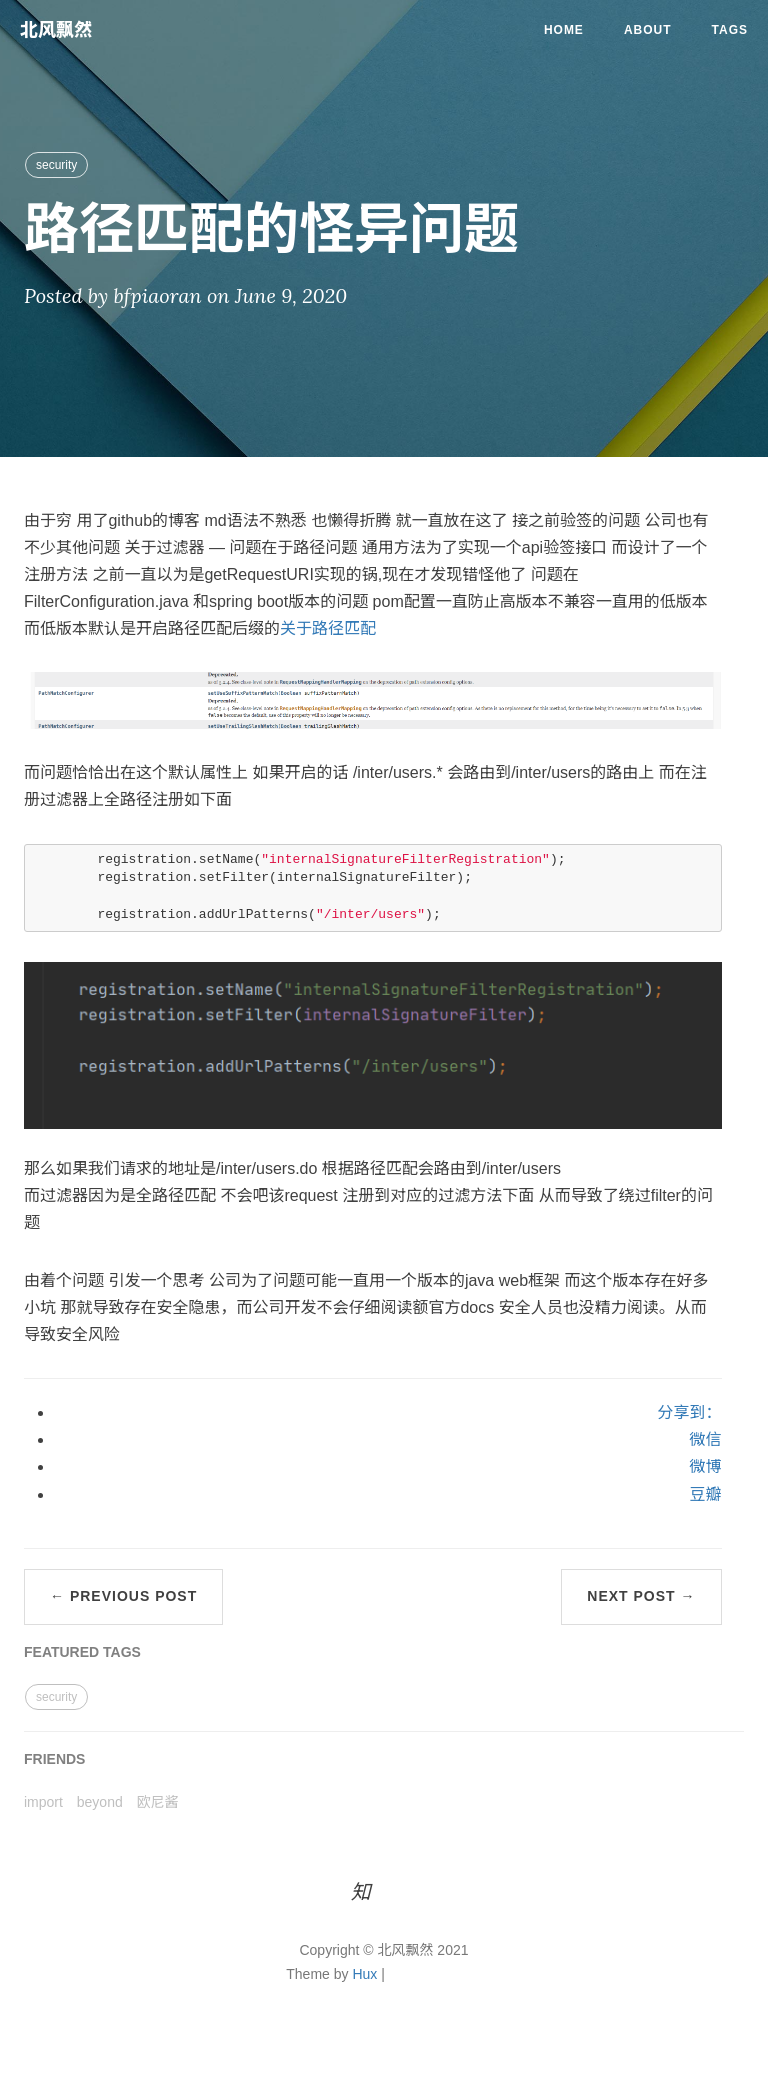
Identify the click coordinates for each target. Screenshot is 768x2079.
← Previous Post (123, 1596)
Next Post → (641, 1596)
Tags (730, 30)
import (43, 1802)
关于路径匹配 (328, 628)
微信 (705, 1439)
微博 (705, 1466)
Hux (364, 1974)
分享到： (689, 1412)
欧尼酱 (158, 1802)
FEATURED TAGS (82, 1652)
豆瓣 (705, 1494)
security (56, 165)
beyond (100, 1802)
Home (564, 30)
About (648, 30)
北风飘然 (56, 30)
